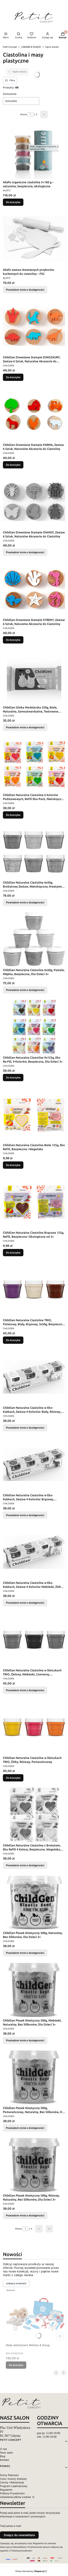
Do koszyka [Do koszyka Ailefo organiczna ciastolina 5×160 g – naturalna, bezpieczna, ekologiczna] (13, 202)
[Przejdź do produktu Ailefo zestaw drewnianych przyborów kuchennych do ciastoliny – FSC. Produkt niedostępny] (34, 239)
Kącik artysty (52, 46)
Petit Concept (10, 46)
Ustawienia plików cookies (16, 2496)
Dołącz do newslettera (19, 2535)
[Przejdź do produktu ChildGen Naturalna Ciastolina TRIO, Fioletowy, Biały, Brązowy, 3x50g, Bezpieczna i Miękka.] (34, 1289)
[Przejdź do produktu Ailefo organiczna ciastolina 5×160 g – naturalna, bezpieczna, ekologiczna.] (34, 151)
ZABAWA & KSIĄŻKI (31, 46)
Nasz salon (6, 2452)
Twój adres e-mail (10, 2525)
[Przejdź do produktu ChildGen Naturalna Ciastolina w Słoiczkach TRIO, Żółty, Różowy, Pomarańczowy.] (34, 1727)
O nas (3, 2448)
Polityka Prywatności (12, 2493)
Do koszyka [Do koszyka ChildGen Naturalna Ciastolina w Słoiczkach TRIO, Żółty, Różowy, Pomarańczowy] (13, 1777)
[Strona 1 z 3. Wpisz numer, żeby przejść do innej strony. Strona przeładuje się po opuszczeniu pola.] (30, 114)
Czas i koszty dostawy (13, 2478)
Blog (2, 2456)
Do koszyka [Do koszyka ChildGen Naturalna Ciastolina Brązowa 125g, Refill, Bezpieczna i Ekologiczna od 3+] (13, 1252)
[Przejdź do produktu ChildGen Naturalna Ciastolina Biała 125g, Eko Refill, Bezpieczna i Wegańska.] (34, 1114)
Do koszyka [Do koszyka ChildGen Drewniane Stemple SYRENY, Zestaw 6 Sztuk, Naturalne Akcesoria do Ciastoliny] (13, 639)
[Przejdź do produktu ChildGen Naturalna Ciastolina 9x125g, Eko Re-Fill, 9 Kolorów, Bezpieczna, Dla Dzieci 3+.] (34, 1026)
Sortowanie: (10, 93)
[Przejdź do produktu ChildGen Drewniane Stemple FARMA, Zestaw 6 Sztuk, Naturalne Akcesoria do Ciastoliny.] (34, 414)
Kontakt (4, 2459)
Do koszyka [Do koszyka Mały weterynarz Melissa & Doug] (16, 2365)
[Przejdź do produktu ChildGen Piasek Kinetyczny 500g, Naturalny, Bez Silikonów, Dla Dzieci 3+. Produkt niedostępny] (34, 1902)
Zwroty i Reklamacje (12, 2482)
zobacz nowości (16, 2283)
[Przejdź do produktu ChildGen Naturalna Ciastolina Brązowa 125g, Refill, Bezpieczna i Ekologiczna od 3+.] (34, 1202)
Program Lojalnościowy (13, 2486)
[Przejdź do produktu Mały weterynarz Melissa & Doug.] (35, 2314)
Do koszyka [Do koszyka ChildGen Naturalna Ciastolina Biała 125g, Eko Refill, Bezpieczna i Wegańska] (13, 1165)
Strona (23, 114)
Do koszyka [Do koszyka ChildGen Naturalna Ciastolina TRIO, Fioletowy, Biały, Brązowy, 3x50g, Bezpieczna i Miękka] (13, 1340)
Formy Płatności (9, 2475)
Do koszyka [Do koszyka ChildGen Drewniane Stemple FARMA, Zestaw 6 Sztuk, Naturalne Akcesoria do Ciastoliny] (13, 464)
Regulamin (6, 2489)
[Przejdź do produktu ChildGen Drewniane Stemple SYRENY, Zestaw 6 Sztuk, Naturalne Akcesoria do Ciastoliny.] (34, 589)
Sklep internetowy (29, 2571)
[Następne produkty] (39, 2229)
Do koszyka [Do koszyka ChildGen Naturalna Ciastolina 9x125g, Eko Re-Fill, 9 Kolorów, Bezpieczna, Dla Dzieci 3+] (13, 1077)
